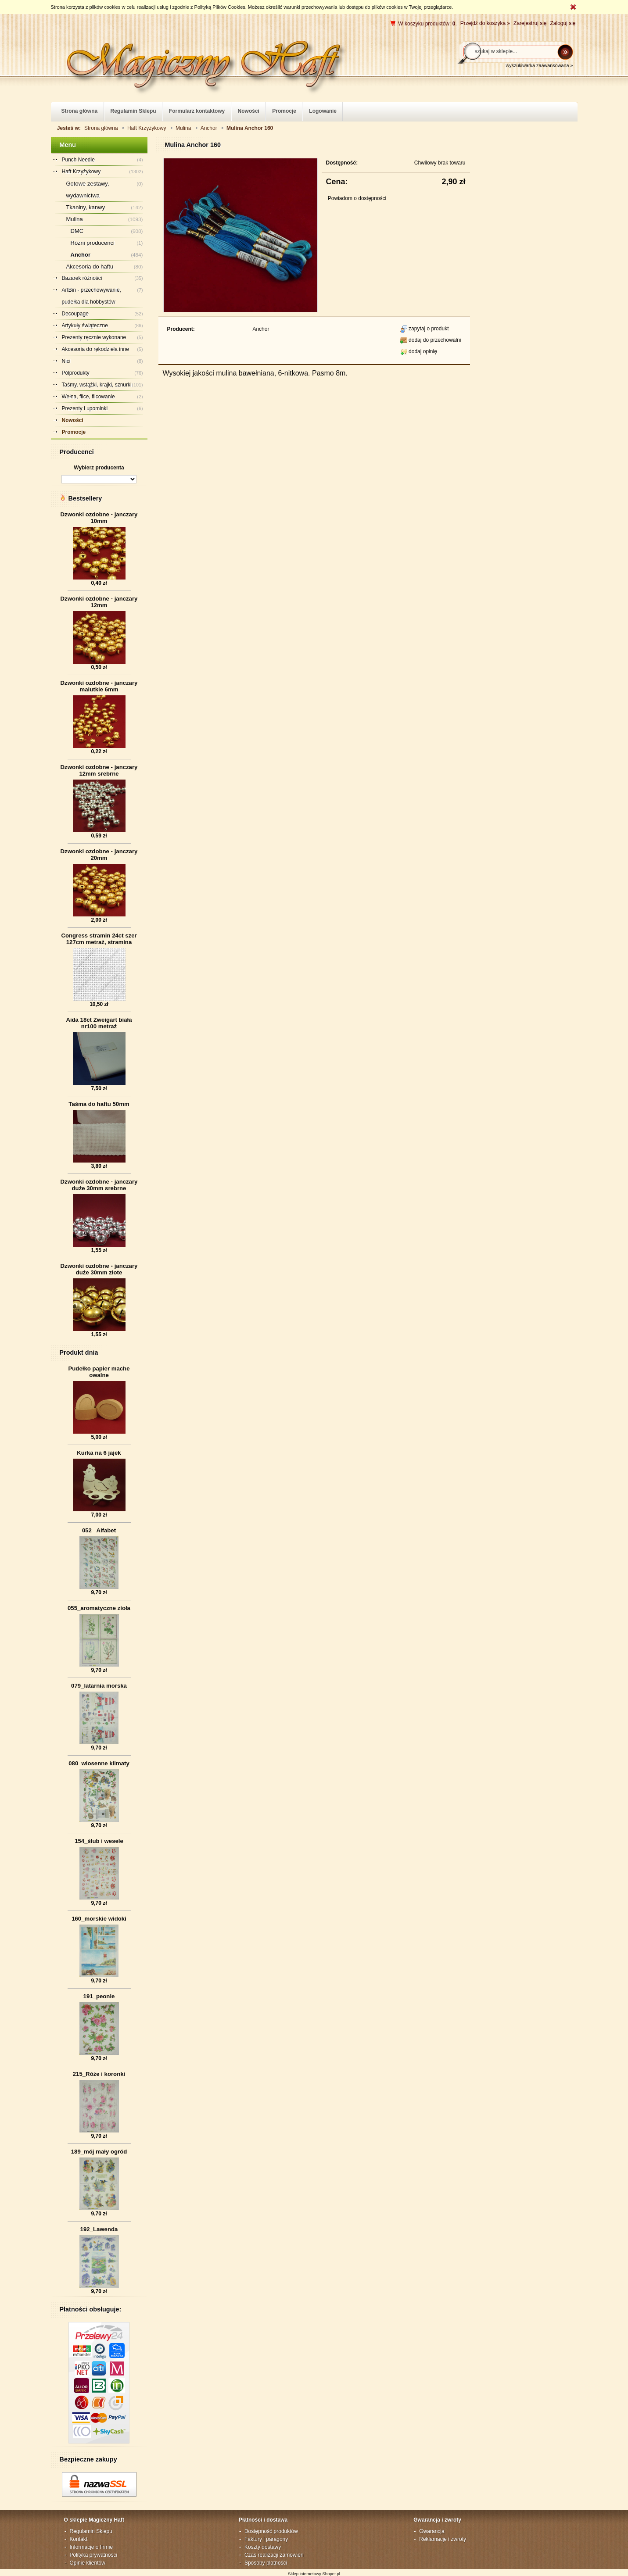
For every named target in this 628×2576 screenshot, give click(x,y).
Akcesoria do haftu (90, 266)
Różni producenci (93, 243)
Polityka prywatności (94, 2555)
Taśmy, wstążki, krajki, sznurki (97, 385)
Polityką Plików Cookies (219, 7)
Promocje (74, 432)
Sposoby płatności (265, 2563)
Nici (66, 361)
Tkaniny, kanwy (85, 207)
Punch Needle (78, 160)
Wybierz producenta (99, 468)
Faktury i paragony (266, 2539)
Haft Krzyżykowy (81, 171)
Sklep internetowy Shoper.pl (314, 2573)
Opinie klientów (87, 2563)
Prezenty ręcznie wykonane (94, 337)
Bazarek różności (82, 278)
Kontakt (79, 2539)
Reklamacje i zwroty (442, 2539)
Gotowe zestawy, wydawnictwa (87, 189)
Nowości (72, 420)
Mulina (74, 219)
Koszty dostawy (262, 2547)
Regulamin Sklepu (91, 2531)
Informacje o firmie (91, 2547)
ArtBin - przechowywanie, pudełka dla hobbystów (91, 296)
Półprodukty (76, 373)
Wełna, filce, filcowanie (88, 397)
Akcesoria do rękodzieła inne (95, 349)
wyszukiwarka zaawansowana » (539, 65)
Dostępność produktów (271, 2531)
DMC (77, 231)
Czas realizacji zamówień (274, 2555)
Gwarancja (431, 2531)
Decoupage (75, 314)
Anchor (81, 254)
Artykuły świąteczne (85, 325)
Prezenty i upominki (85, 408)
